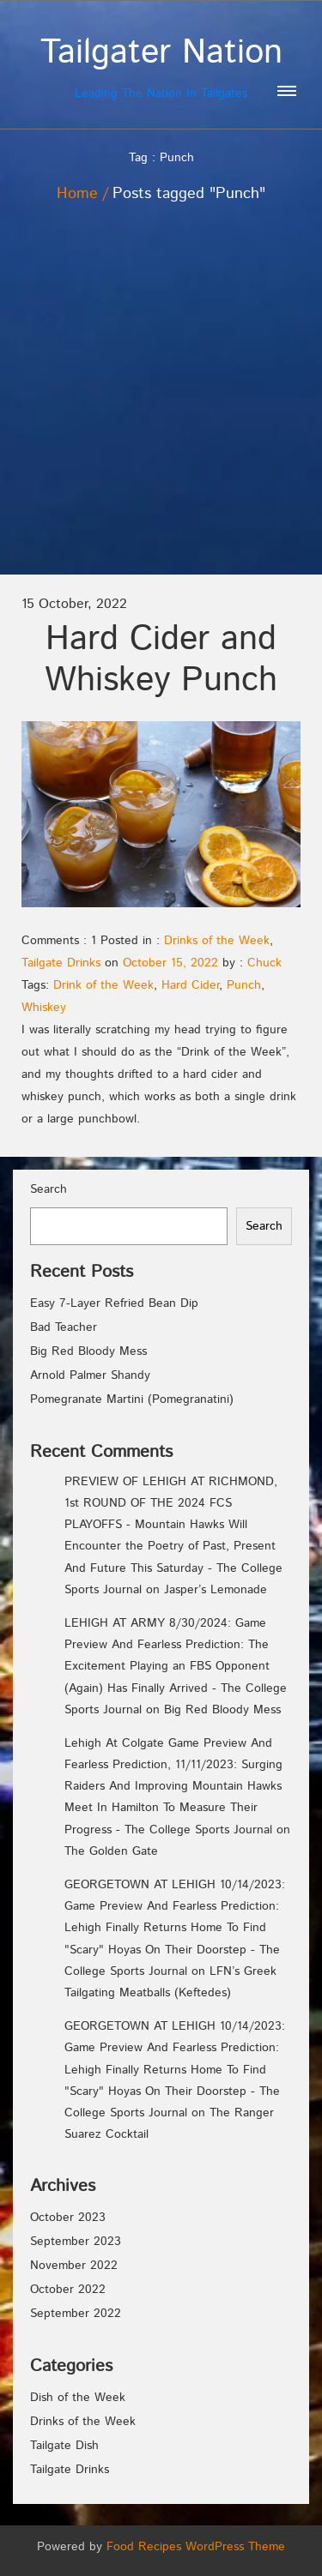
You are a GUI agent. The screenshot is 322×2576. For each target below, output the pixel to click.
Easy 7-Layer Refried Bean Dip (114, 1303)
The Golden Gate (111, 1851)
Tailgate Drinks (60, 963)
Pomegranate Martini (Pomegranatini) (132, 1399)
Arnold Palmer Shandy (90, 1375)
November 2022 (74, 2265)
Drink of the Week (103, 985)
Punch (244, 985)
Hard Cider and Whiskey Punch (161, 660)
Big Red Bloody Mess (88, 1351)
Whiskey (43, 1007)
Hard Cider (190, 985)
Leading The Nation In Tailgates (161, 67)
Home (77, 194)
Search (48, 1189)
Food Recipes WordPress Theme (195, 2546)
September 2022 (75, 2313)
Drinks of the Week (217, 940)
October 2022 (68, 2289)
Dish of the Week (77, 2397)
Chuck (264, 963)
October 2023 (68, 2217)
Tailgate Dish (64, 2445)
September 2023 (75, 2241)
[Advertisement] (161, 405)
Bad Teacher (63, 1327)
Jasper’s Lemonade (215, 1589)
